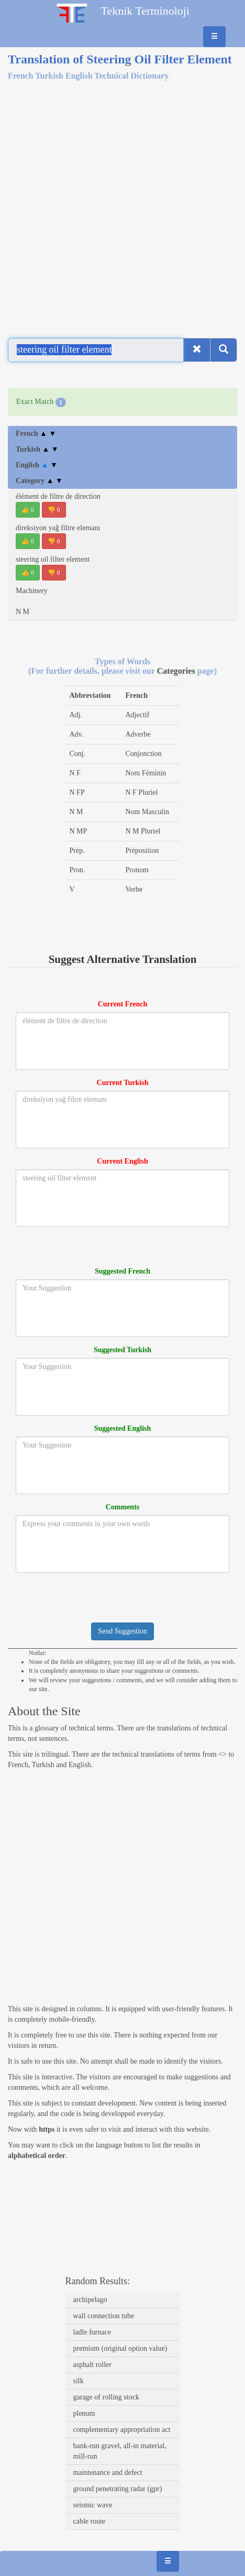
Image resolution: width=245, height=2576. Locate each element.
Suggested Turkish (122, 1350)
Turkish (37, 449)
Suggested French (122, 1271)
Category (39, 481)
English (37, 465)
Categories (177, 670)
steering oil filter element (53, 559)
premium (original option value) (120, 2348)
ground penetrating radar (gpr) (117, 2489)
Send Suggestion (122, 1631)
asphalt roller (92, 2365)
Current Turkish (123, 1083)
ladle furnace (92, 2332)
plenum (84, 2413)
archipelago (90, 2300)
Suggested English (122, 1428)
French (36, 433)
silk (78, 2381)
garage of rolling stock (106, 2397)
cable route (89, 2521)
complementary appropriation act (122, 2430)
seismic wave (93, 2505)
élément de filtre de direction (58, 496)
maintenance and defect (107, 2472)
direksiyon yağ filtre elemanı (58, 528)
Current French (123, 1004)
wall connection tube (104, 2316)
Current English (122, 1161)
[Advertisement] (122, 203)
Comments (123, 1507)
